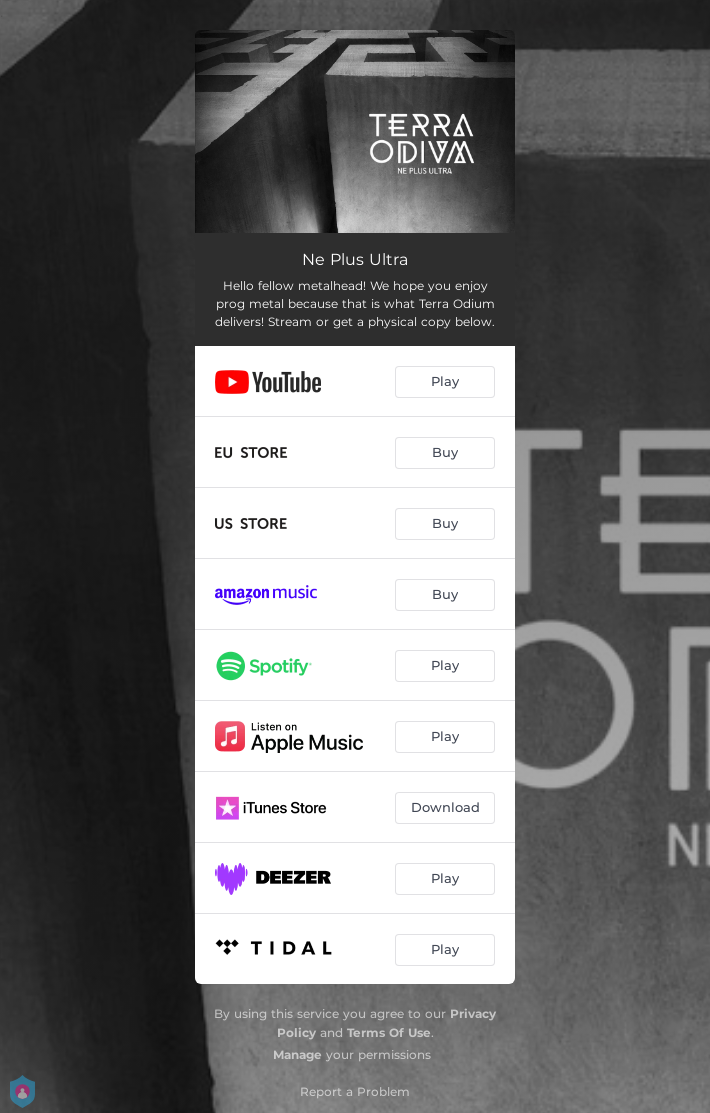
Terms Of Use (389, 1032)
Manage (297, 1054)
